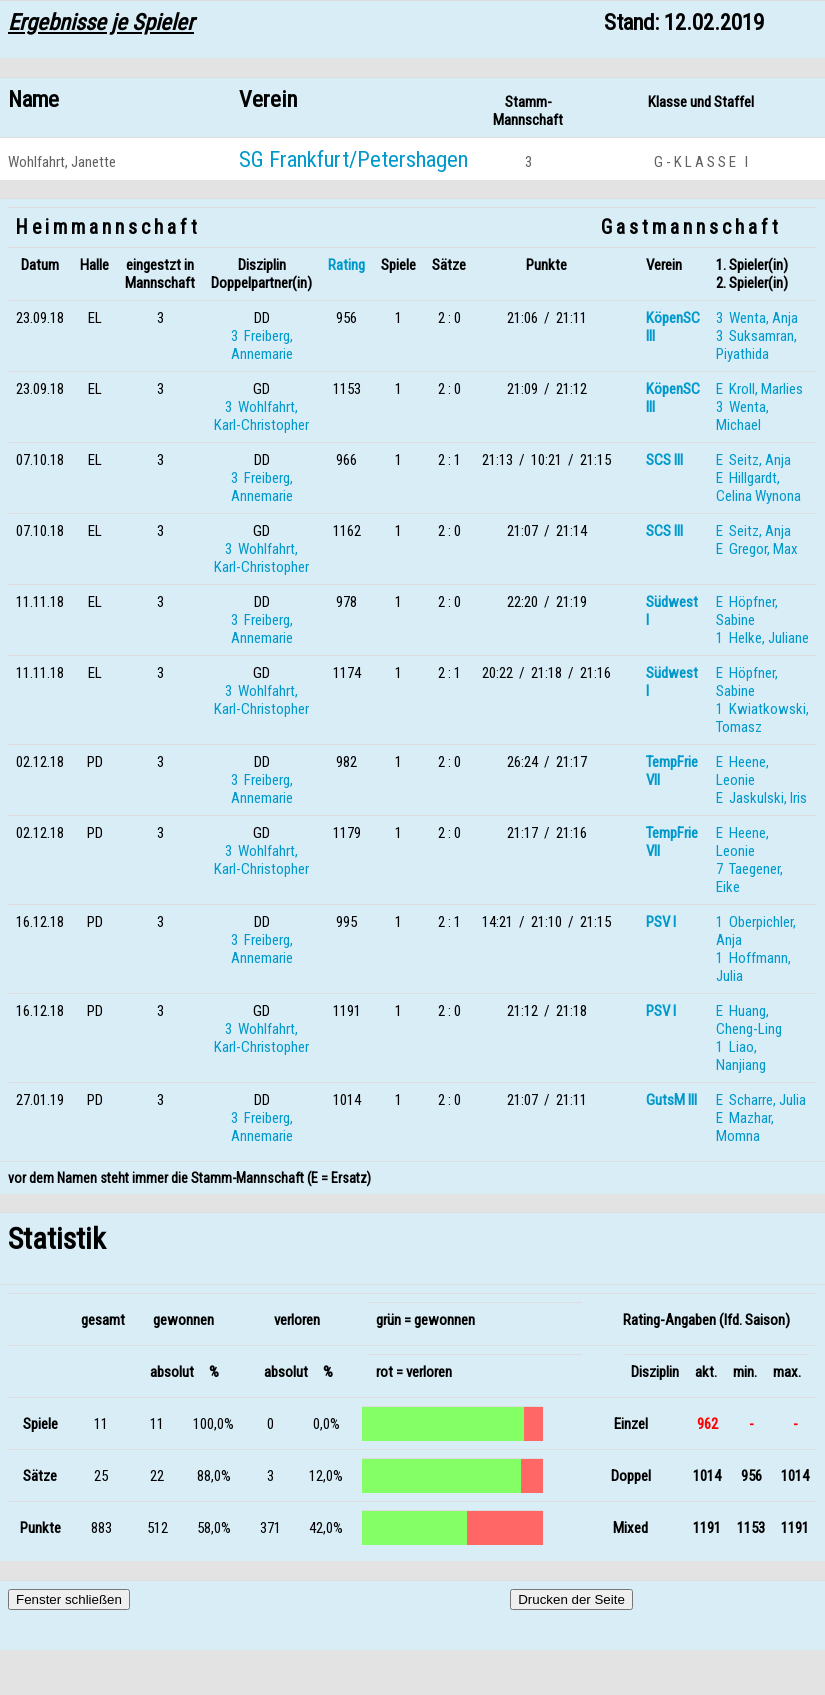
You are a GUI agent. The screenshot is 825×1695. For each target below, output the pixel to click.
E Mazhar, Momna (745, 1127)
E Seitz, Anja (753, 460)
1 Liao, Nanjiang (741, 1056)
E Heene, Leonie (742, 771)
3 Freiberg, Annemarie (262, 345)
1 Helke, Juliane (762, 638)
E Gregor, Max (757, 549)
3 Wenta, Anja (757, 318)
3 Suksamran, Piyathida (756, 345)
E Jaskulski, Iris (761, 798)
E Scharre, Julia (761, 1100)
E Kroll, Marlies (759, 389)
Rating (346, 265)
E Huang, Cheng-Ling (749, 1020)
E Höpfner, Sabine (747, 611)
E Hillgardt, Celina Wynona (758, 487)
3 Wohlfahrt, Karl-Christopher (261, 416)
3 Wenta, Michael (742, 416)
